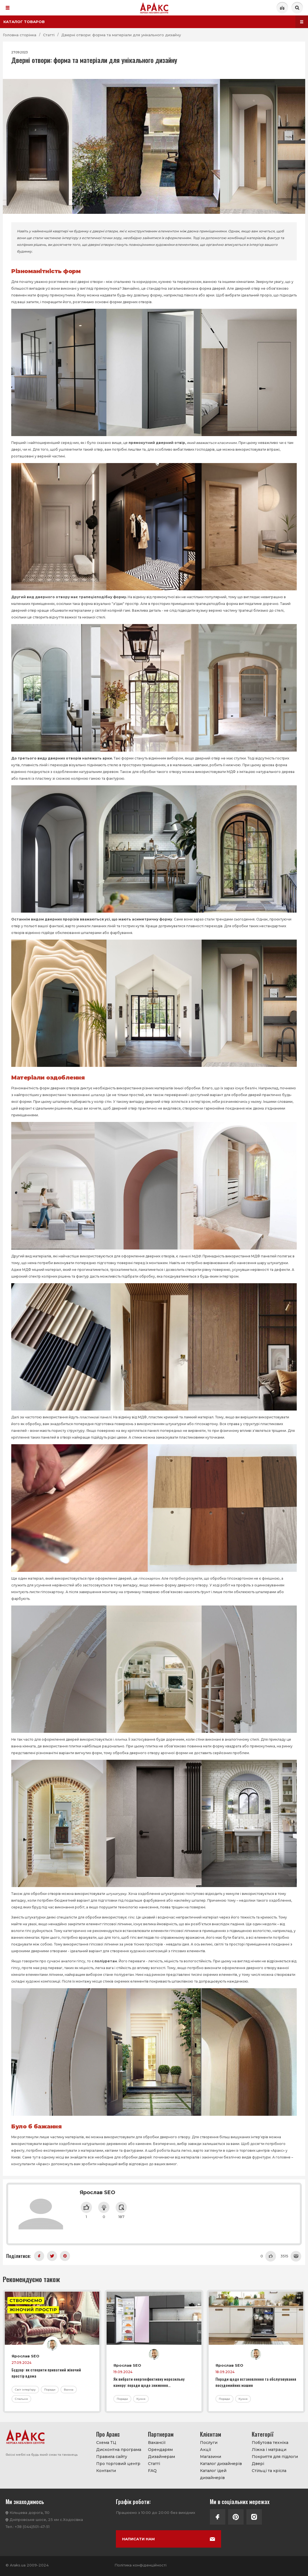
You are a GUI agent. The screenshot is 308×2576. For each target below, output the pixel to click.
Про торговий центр (118, 2463)
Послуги (208, 2442)
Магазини (210, 2456)
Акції (205, 2449)
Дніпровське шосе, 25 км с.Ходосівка (46, 2519)
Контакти (106, 2470)
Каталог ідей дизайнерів (213, 2474)
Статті (154, 2463)
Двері (258, 2463)
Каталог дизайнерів (221, 2463)
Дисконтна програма (118, 2449)
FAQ (152, 2470)
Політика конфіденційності (140, 2565)
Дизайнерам (161, 2456)
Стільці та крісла (269, 2470)
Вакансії (157, 2442)
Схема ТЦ (106, 2442)
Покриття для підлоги (275, 2456)
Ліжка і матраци (269, 2449)
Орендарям (160, 2449)
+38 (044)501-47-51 (32, 2526)
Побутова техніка (270, 2442)
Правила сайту (111, 2456)
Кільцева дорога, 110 (30, 2512)
